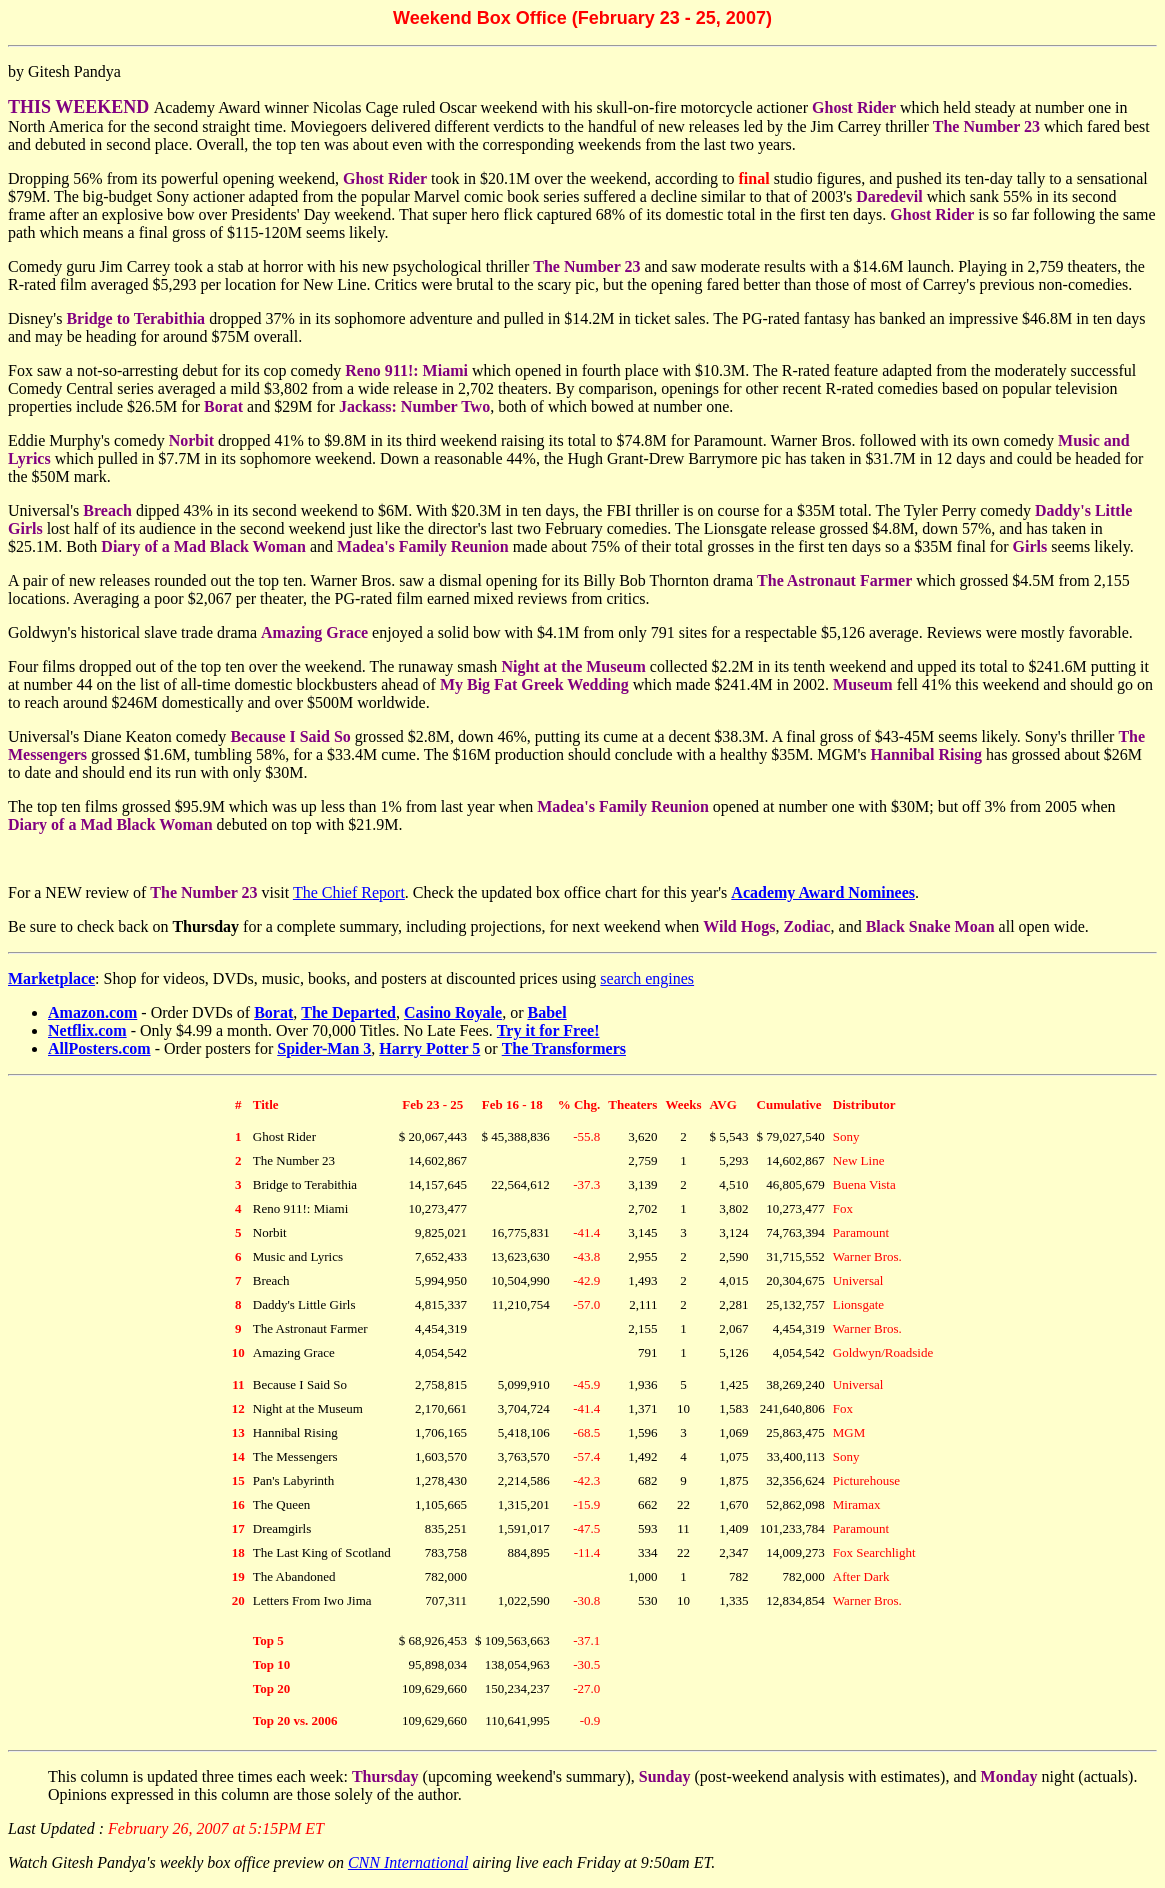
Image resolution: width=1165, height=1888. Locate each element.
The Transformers (564, 1048)
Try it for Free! (548, 1030)
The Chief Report (349, 892)
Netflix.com (87, 1030)
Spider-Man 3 (324, 1048)
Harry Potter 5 (429, 1048)
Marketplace (51, 978)
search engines (647, 978)
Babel (547, 1012)
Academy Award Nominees (823, 892)
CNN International (408, 1862)
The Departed (348, 1012)
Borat (273, 1012)
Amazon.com (92, 1012)
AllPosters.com (99, 1048)
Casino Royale (453, 1012)
